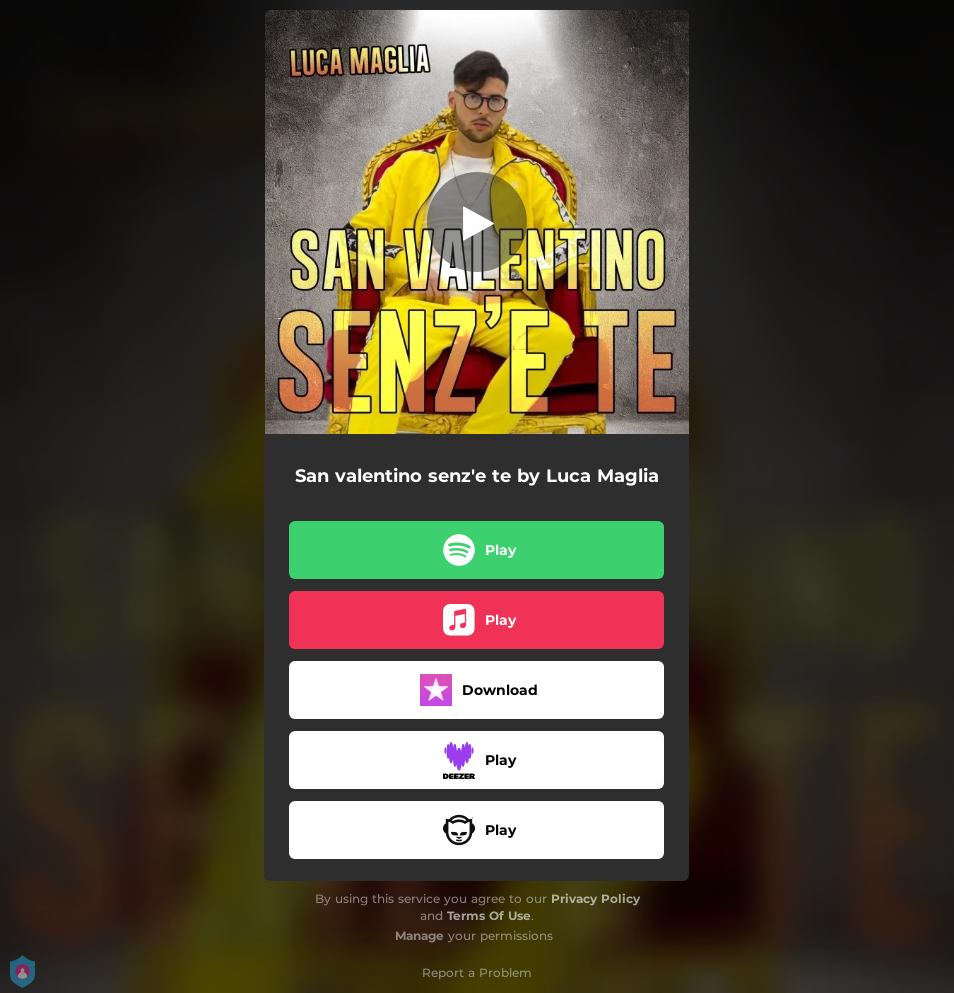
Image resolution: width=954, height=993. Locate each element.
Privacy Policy (595, 898)
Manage (419, 935)
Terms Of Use (489, 915)
